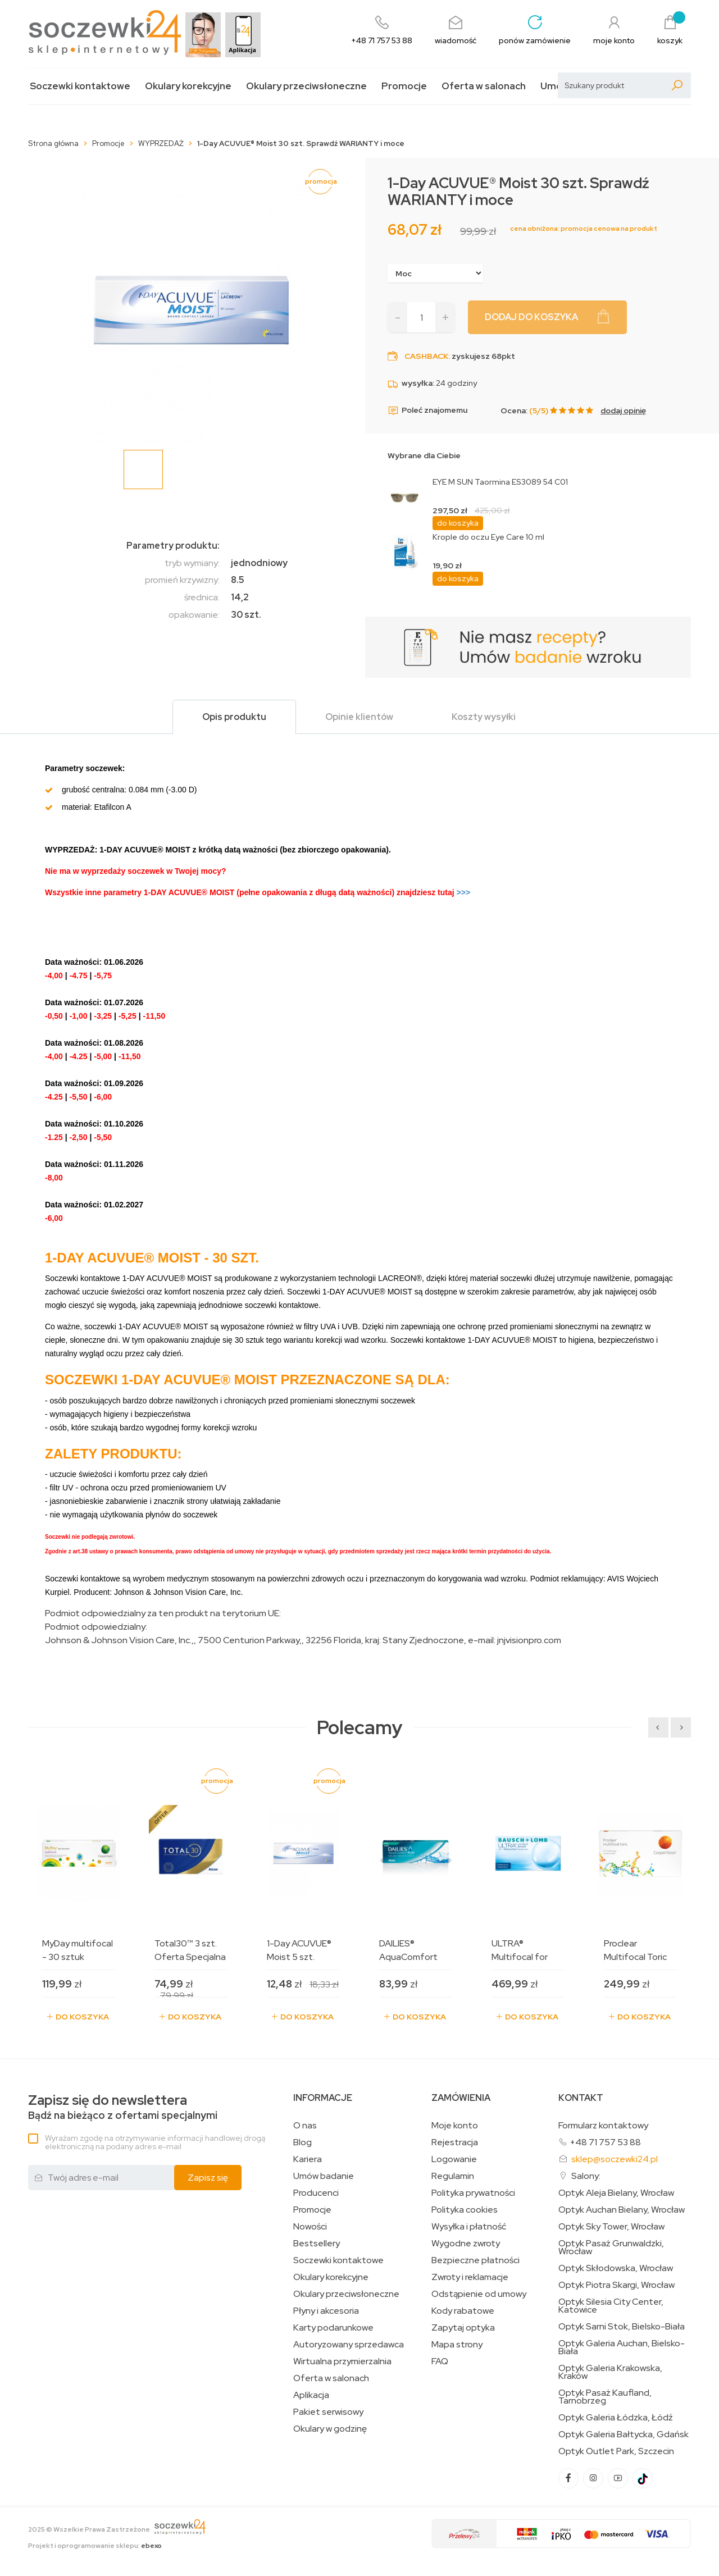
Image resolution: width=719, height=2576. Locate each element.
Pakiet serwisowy (328, 2412)
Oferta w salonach (483, 86)
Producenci (316, 2193)
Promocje (404, 86)
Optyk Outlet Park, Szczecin (616, 2451)
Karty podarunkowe (333, 2327)
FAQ (439, 2361)
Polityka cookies (464, 2209)
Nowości (310, 2226)
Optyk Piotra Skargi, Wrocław (616, 2285)
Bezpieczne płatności (475, 2260)
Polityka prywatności (473, 2193)
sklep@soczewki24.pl (614, 2159)
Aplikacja (311, 2395)
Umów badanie (323, 2176)
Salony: (585, 2176)
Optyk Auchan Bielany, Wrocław (621, 2209)
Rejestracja (454, 2142)
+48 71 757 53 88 (605, 2142)
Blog (302, 2142)
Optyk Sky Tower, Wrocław (611, 2226)
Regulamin (452, 2176)
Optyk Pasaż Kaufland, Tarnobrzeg (605, 2396)
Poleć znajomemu (427, 410)
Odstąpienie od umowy (478, 2294)
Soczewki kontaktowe (80, 86)
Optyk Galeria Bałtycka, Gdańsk (623, 2434)
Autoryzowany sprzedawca (348, 2344)
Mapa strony (457, 2344)
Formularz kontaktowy (603, 2125)
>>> (433, 892)
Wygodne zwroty (465, 2243)
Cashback (426, 356)
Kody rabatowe (462, 2311)
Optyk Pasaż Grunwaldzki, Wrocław (611, 2247)
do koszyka (458, 523)
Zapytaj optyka (463, 2327)
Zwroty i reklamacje (469, 2277)
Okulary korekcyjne (188, 86)
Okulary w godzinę (330, 2428)
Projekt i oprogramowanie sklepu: (95, 2545)
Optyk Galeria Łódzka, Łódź (615, 2417)
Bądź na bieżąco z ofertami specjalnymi (122, 2107)
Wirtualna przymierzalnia (342, 2361)
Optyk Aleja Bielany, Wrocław (616, 2193)
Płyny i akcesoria (326, 2311)
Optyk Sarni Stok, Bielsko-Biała (621, 2326)
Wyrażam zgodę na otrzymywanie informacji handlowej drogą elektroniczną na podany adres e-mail (155, 2142)
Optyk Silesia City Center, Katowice (610, 2305)
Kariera (307, 2159)
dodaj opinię (623, 410)
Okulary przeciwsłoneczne (306, 86)
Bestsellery (316, 2243)
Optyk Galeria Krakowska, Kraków (610, 2372)
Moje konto (454, 2125)
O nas (305, 2125)
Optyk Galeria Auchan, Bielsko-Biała (621, 2347)
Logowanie (454, 2159)
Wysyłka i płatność (468, 2226)
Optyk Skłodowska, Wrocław (615, 2268)
